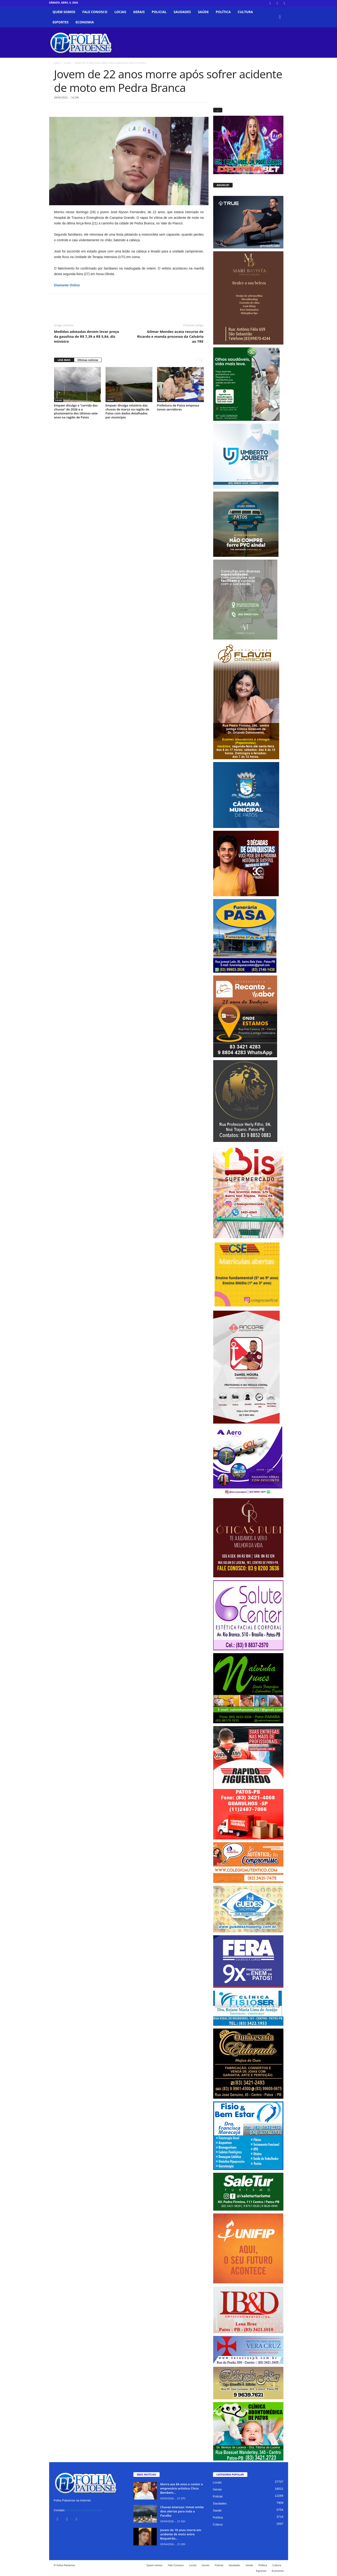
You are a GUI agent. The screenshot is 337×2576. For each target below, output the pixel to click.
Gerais (139, 12)
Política (223, 12)
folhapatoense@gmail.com (84, 2510)
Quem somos (64, 12)
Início (57, 63)
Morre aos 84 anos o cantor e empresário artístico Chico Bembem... (181, 2488)
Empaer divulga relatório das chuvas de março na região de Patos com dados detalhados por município (127, 411)
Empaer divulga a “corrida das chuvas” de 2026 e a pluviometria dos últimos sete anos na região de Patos (76, 411)
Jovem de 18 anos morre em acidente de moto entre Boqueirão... (180, 2534)
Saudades (182, 12)
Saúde (203, 12)
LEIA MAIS (64, 360)
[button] (281, 17)
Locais (120, 12)
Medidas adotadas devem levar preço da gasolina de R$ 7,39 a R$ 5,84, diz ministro (86, 336)
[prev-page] (197, 360)
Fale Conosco (94, 12)
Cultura (245, 12)
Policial (159, 12)
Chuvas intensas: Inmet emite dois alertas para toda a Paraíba (182, 2511)
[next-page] (202, 360)
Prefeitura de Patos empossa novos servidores (178, 407)
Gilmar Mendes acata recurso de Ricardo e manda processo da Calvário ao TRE (170, 336)
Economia (85, 22)
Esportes (61, 22)
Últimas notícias (87, 360)
